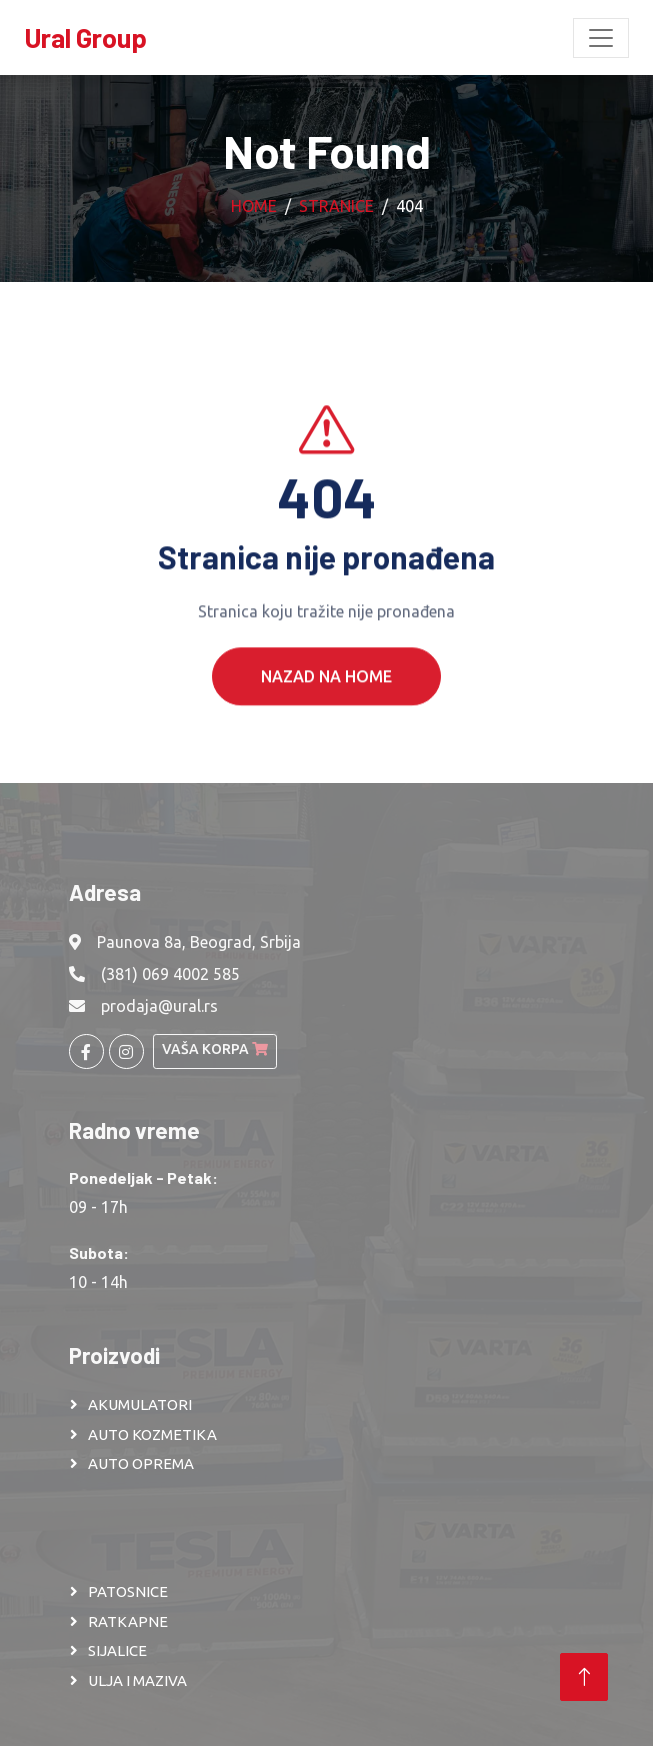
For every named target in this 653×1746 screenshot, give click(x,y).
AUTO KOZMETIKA (152, 1434)
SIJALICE (117, 1650)
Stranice (336, 206)
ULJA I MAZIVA (137, 1680)
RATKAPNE (128, 1621)
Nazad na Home (326, 700)
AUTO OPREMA (141, 1463)
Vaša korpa (215, 1049)
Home (254, 206)
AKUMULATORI (140, 1404)
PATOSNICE (128, 1591)
